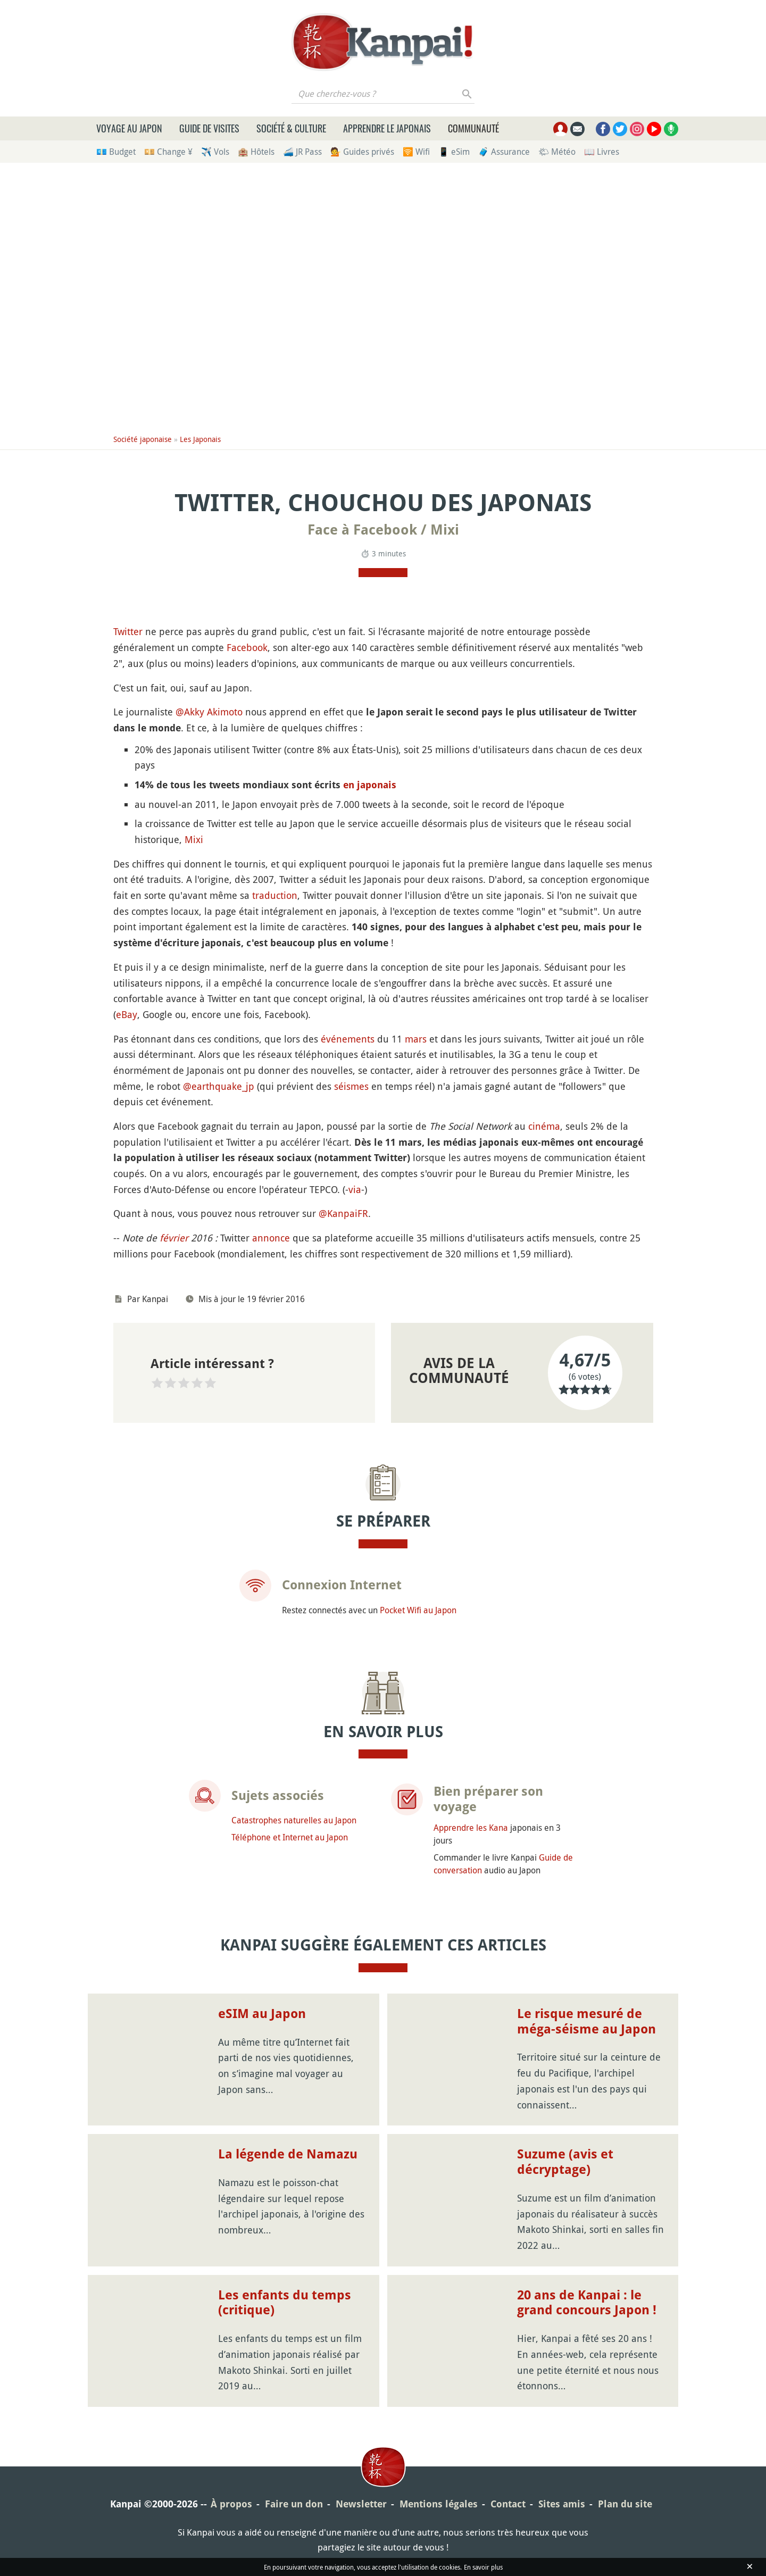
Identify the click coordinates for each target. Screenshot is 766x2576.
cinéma (544, 1126)
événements (347, 1038)
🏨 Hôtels (256, 151)
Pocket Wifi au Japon (418, 1610)
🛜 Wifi (416, 151)
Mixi (194, 839)
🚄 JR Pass (302, 151)
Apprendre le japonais (387, 128)
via (354, 1189)
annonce (271, 1237)
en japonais (369, 784)
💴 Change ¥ (168, 151)
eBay (126, 1014)
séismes (351, 1086)
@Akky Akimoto (209, 711)
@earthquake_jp (218, 1086)
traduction (274, 895)
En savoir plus (483, 2567)
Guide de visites (209, 128)
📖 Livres (601, 151)
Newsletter (361, 2504)
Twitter (128, 631)
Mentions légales (438, 2504)
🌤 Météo (557, 151)
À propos (231, 2504)
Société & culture (291, 128)
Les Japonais (200, 439)
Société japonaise (142, 439)
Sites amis (561, 2504)
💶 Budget (116, 151)
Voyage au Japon (129, 128)
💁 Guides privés (362, 151)
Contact (508, 2504)
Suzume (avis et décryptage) (565, 2162)
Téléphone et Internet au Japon (289, 1837)
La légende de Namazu (287, 2154)
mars (416, 1038)
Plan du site (625, 2504)
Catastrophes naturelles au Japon (293, 1820)
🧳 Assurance (504, 151)
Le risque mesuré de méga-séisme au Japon (586, 2021)
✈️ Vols (215, 151)
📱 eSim (454, 151)
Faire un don (294, 2504)
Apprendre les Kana (471, 1827)
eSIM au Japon (262, 2013)
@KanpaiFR (343, 1213)
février (174, 1237)
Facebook (247, 647)
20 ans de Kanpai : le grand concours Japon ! (586, 2303)
